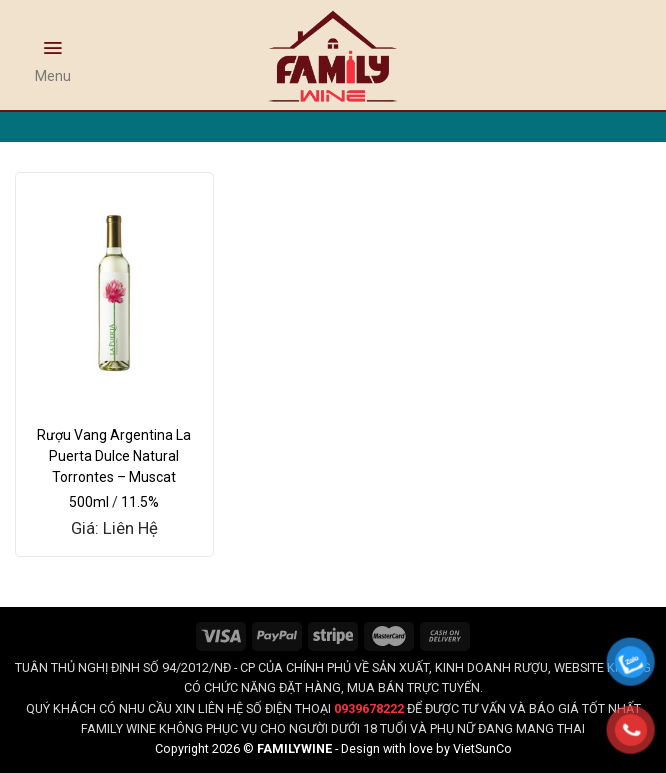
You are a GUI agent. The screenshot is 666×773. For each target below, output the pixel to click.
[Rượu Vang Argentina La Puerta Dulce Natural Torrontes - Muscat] (114, 293)
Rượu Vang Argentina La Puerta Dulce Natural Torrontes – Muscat (114, 456)
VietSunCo (482, 748)
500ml (89, 502)
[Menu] (53, 56)
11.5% (140, 502)
